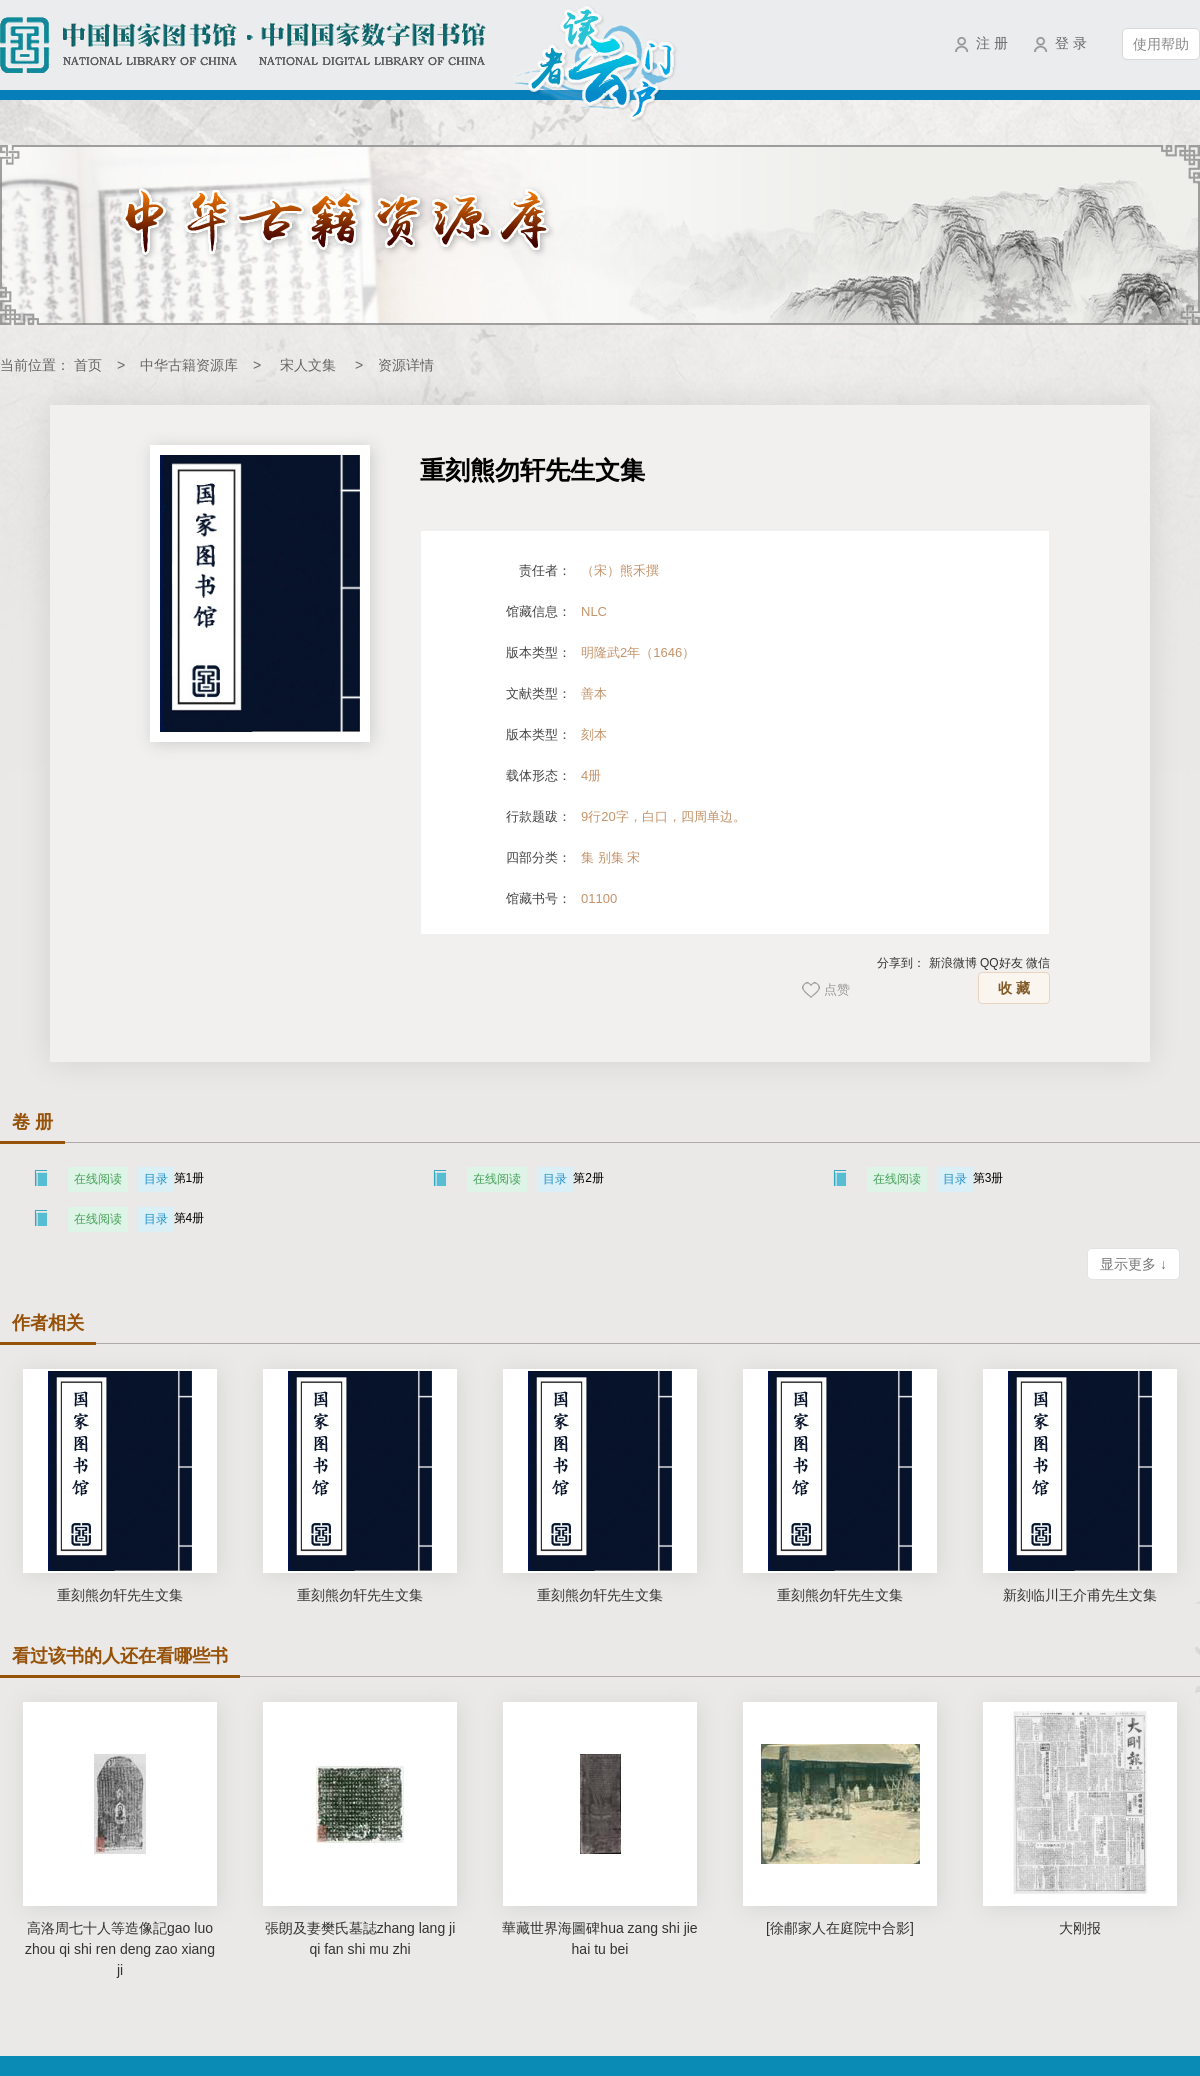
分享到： (901, 963)
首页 (88, 365)
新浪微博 (953, 963)
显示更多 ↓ (1133, 1264)
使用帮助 (1161, 44)
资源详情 (406, 365)
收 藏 (1014, 988)
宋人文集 (308, 365)
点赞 (837, 989)
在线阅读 (98, 1179)
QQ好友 (1001, 963)
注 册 (992, 43)
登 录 (1071, 43)
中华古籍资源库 (189, 365)
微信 (1038, 963)
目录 (156, 1179)
